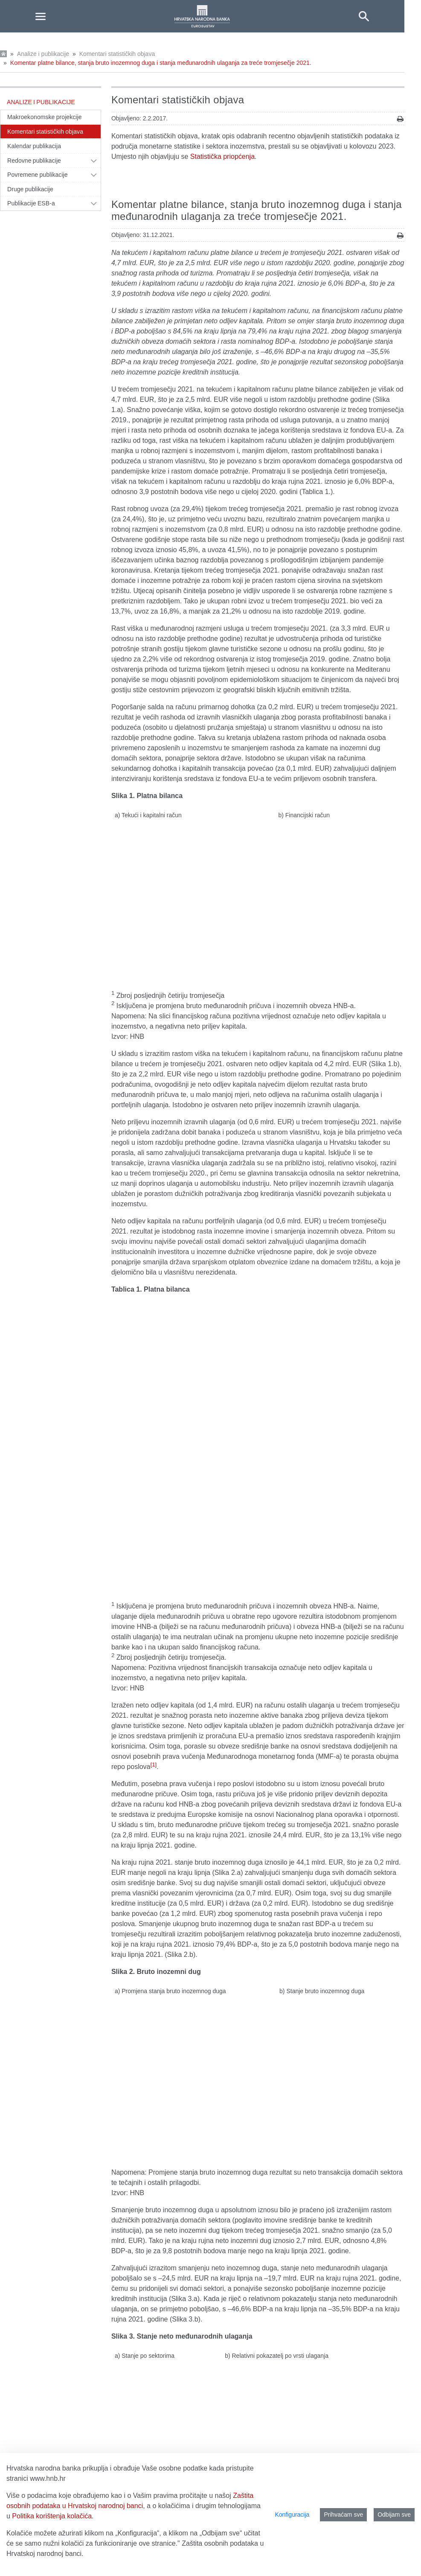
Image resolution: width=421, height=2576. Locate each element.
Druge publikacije (30, 189)
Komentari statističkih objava (117, 53)
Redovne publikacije (34, 160)
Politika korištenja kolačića (52, 2516)
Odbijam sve (394, 2514)
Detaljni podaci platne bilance (155, 2239)
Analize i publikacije (43, 53)
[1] (154, 1436)
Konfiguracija (292, 2514)
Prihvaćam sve (343, 2514)
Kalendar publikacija (34, 146)
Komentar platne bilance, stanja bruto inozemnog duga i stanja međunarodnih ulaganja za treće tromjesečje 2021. (160, 62)
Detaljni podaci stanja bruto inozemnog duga (178, 2249)
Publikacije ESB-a (31, 203)
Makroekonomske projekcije (44, 117)
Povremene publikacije (37, 174)
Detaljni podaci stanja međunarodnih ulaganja (180, 2259)
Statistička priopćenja (222, 156)
